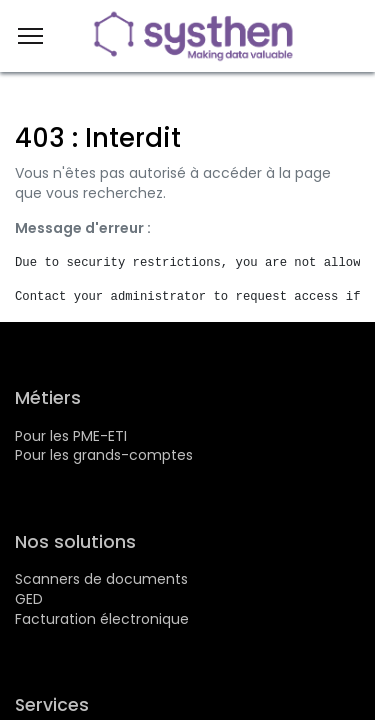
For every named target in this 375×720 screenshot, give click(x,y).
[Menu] (30, 36)
